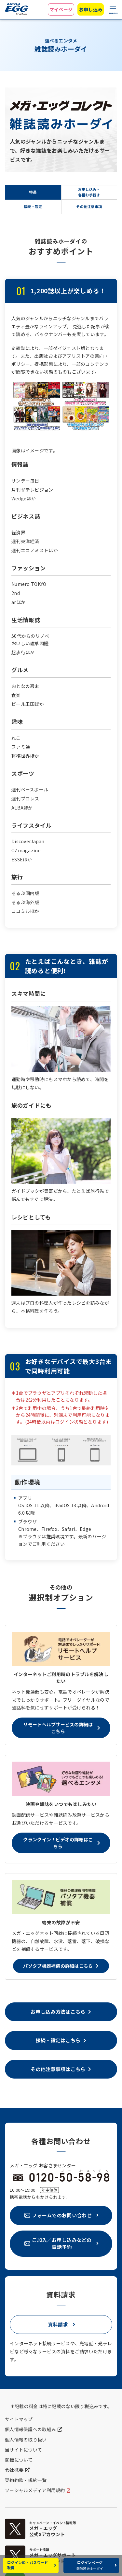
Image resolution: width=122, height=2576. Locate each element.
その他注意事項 (89, 206)
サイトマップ (19, 2419)
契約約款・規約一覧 (26, 2480)
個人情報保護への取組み (30, 2429)
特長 (33, 192)
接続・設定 (33, 206)
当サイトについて (23, 2449)
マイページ (61, 9)
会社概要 (14, 2469)
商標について (19, 2459)
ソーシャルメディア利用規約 (35, 2490)
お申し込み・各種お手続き (89, 192)
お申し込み (90, 9)
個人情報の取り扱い (26, 2439)
